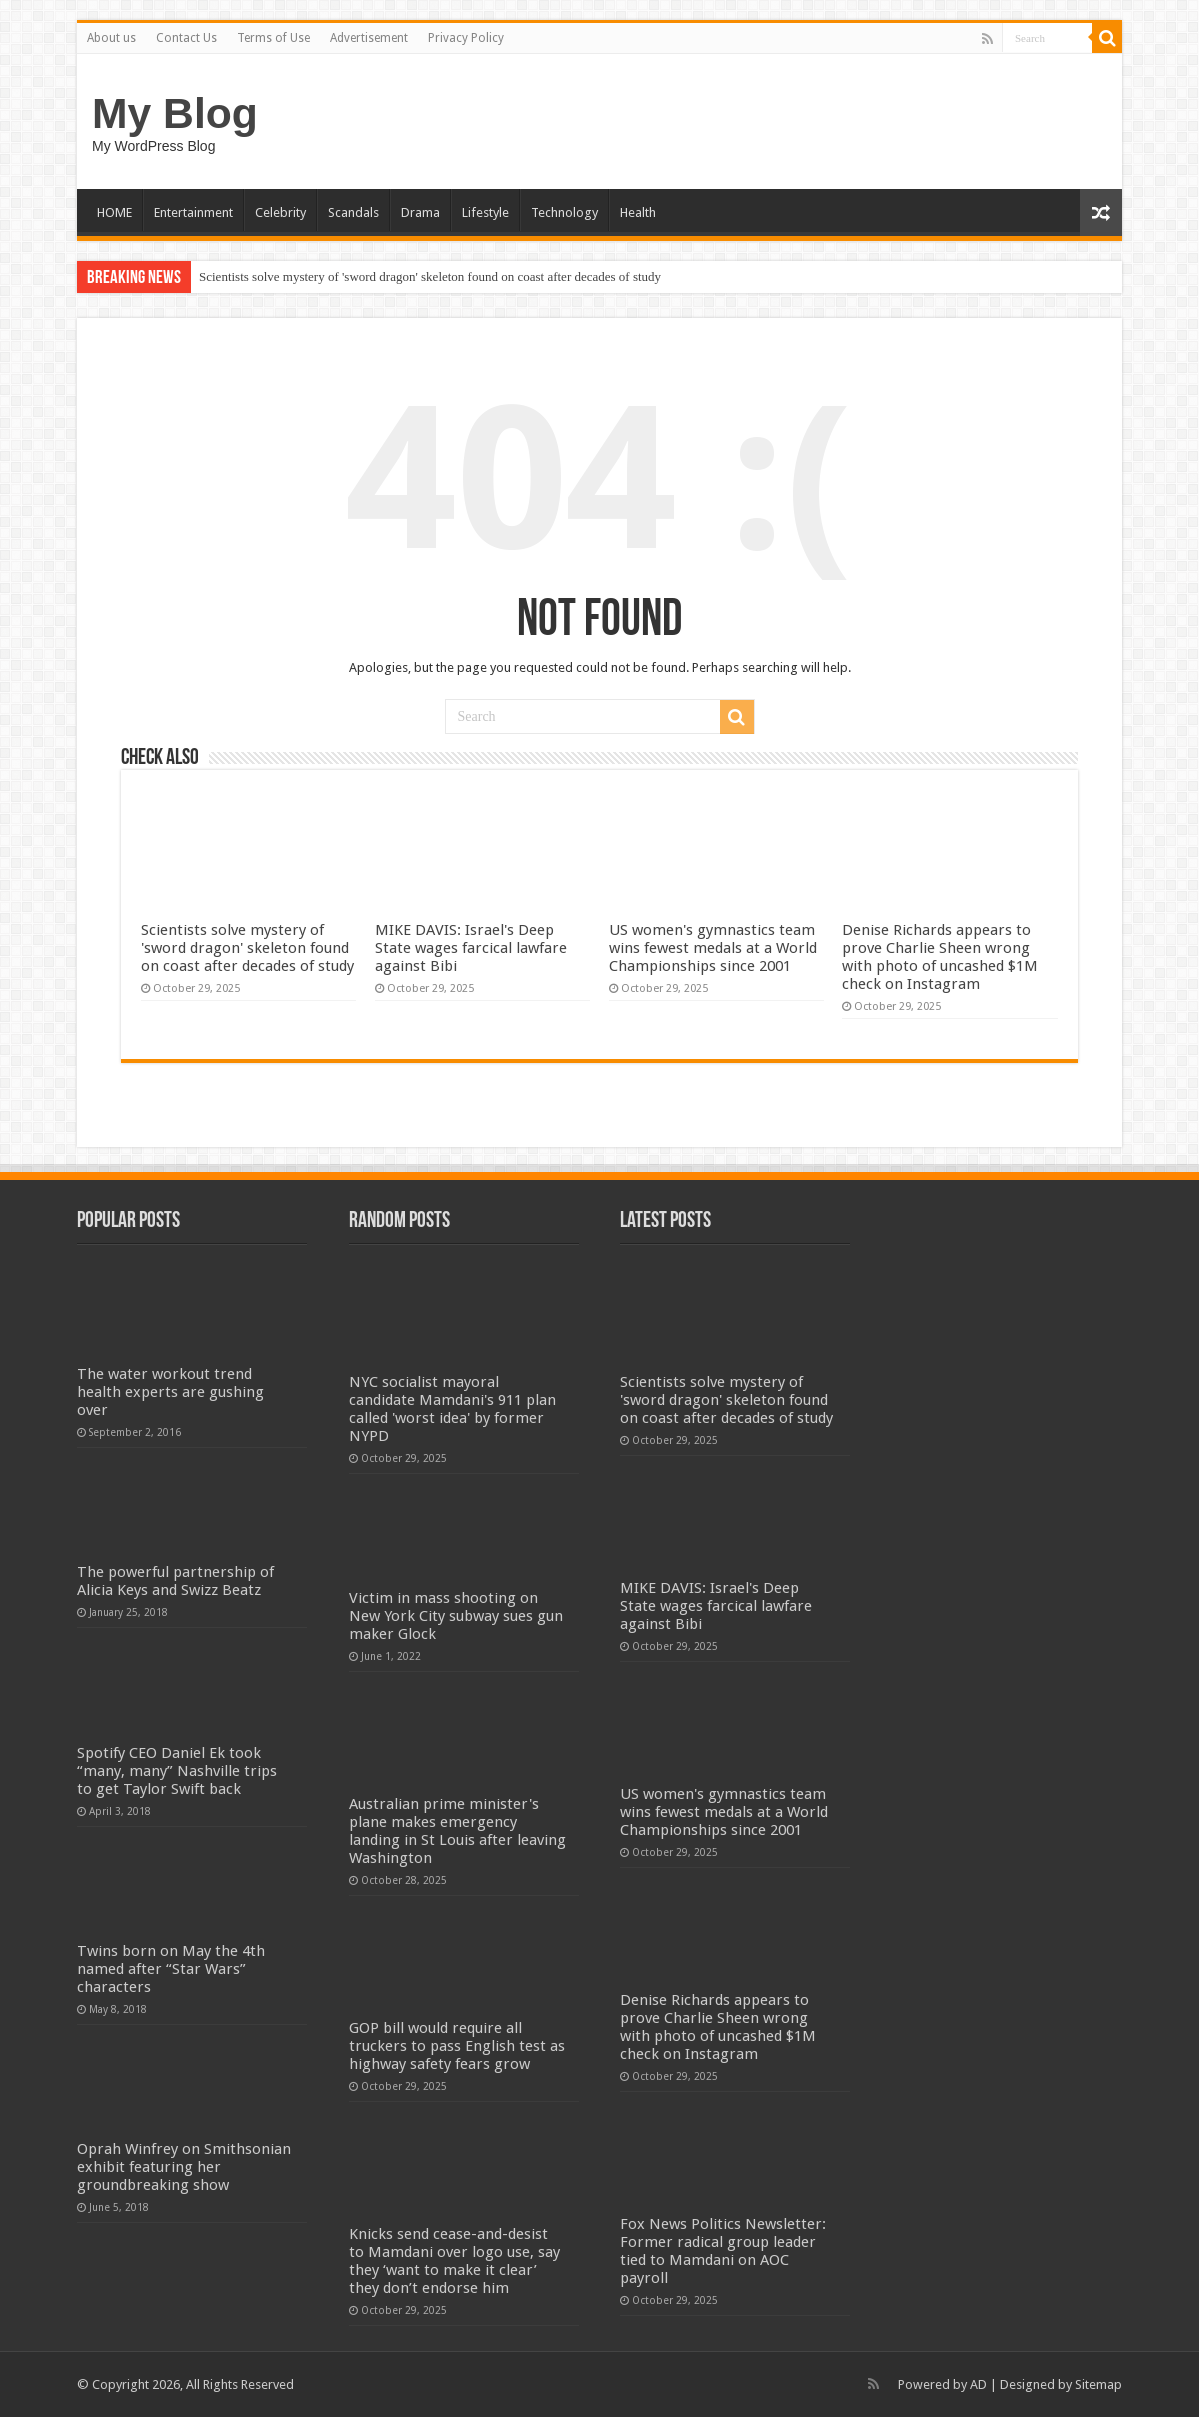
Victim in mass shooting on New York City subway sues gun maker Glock (456, 1616)
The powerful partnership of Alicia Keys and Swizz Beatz (175, 1581)
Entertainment (193, 212)
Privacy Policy (466, 38)
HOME (114, 212)
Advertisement (369, 38)
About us (111, 38)
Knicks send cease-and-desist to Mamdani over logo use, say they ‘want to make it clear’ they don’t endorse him (454, 2261)
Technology (564, 212)
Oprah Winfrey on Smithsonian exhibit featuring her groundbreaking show (184, 2167)
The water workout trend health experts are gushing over (170, 1392)
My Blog (175, 113)
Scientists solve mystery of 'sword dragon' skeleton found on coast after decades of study (430, 276)
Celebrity (280, 212)
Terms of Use (273, 38)
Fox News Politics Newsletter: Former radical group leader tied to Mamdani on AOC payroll (723, 2251)
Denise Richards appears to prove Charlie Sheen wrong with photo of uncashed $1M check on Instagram (940, 957)
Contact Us (186, 38)
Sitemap (1098, 2384)
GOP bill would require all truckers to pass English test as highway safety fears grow (457, 2046)
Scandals (353, 212)
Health (638, 212)
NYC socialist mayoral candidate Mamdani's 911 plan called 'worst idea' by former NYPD (452, 1409)
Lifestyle (485, 212)
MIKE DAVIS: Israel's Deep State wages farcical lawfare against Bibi (471, 948)
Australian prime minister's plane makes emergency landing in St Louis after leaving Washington (457, 1831)
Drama (420, 212)
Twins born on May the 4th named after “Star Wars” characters (171, 1969)
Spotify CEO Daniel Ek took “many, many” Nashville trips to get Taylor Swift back (177, 1771)
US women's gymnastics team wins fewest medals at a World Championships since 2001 (713, 948)
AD (978, 2384)
